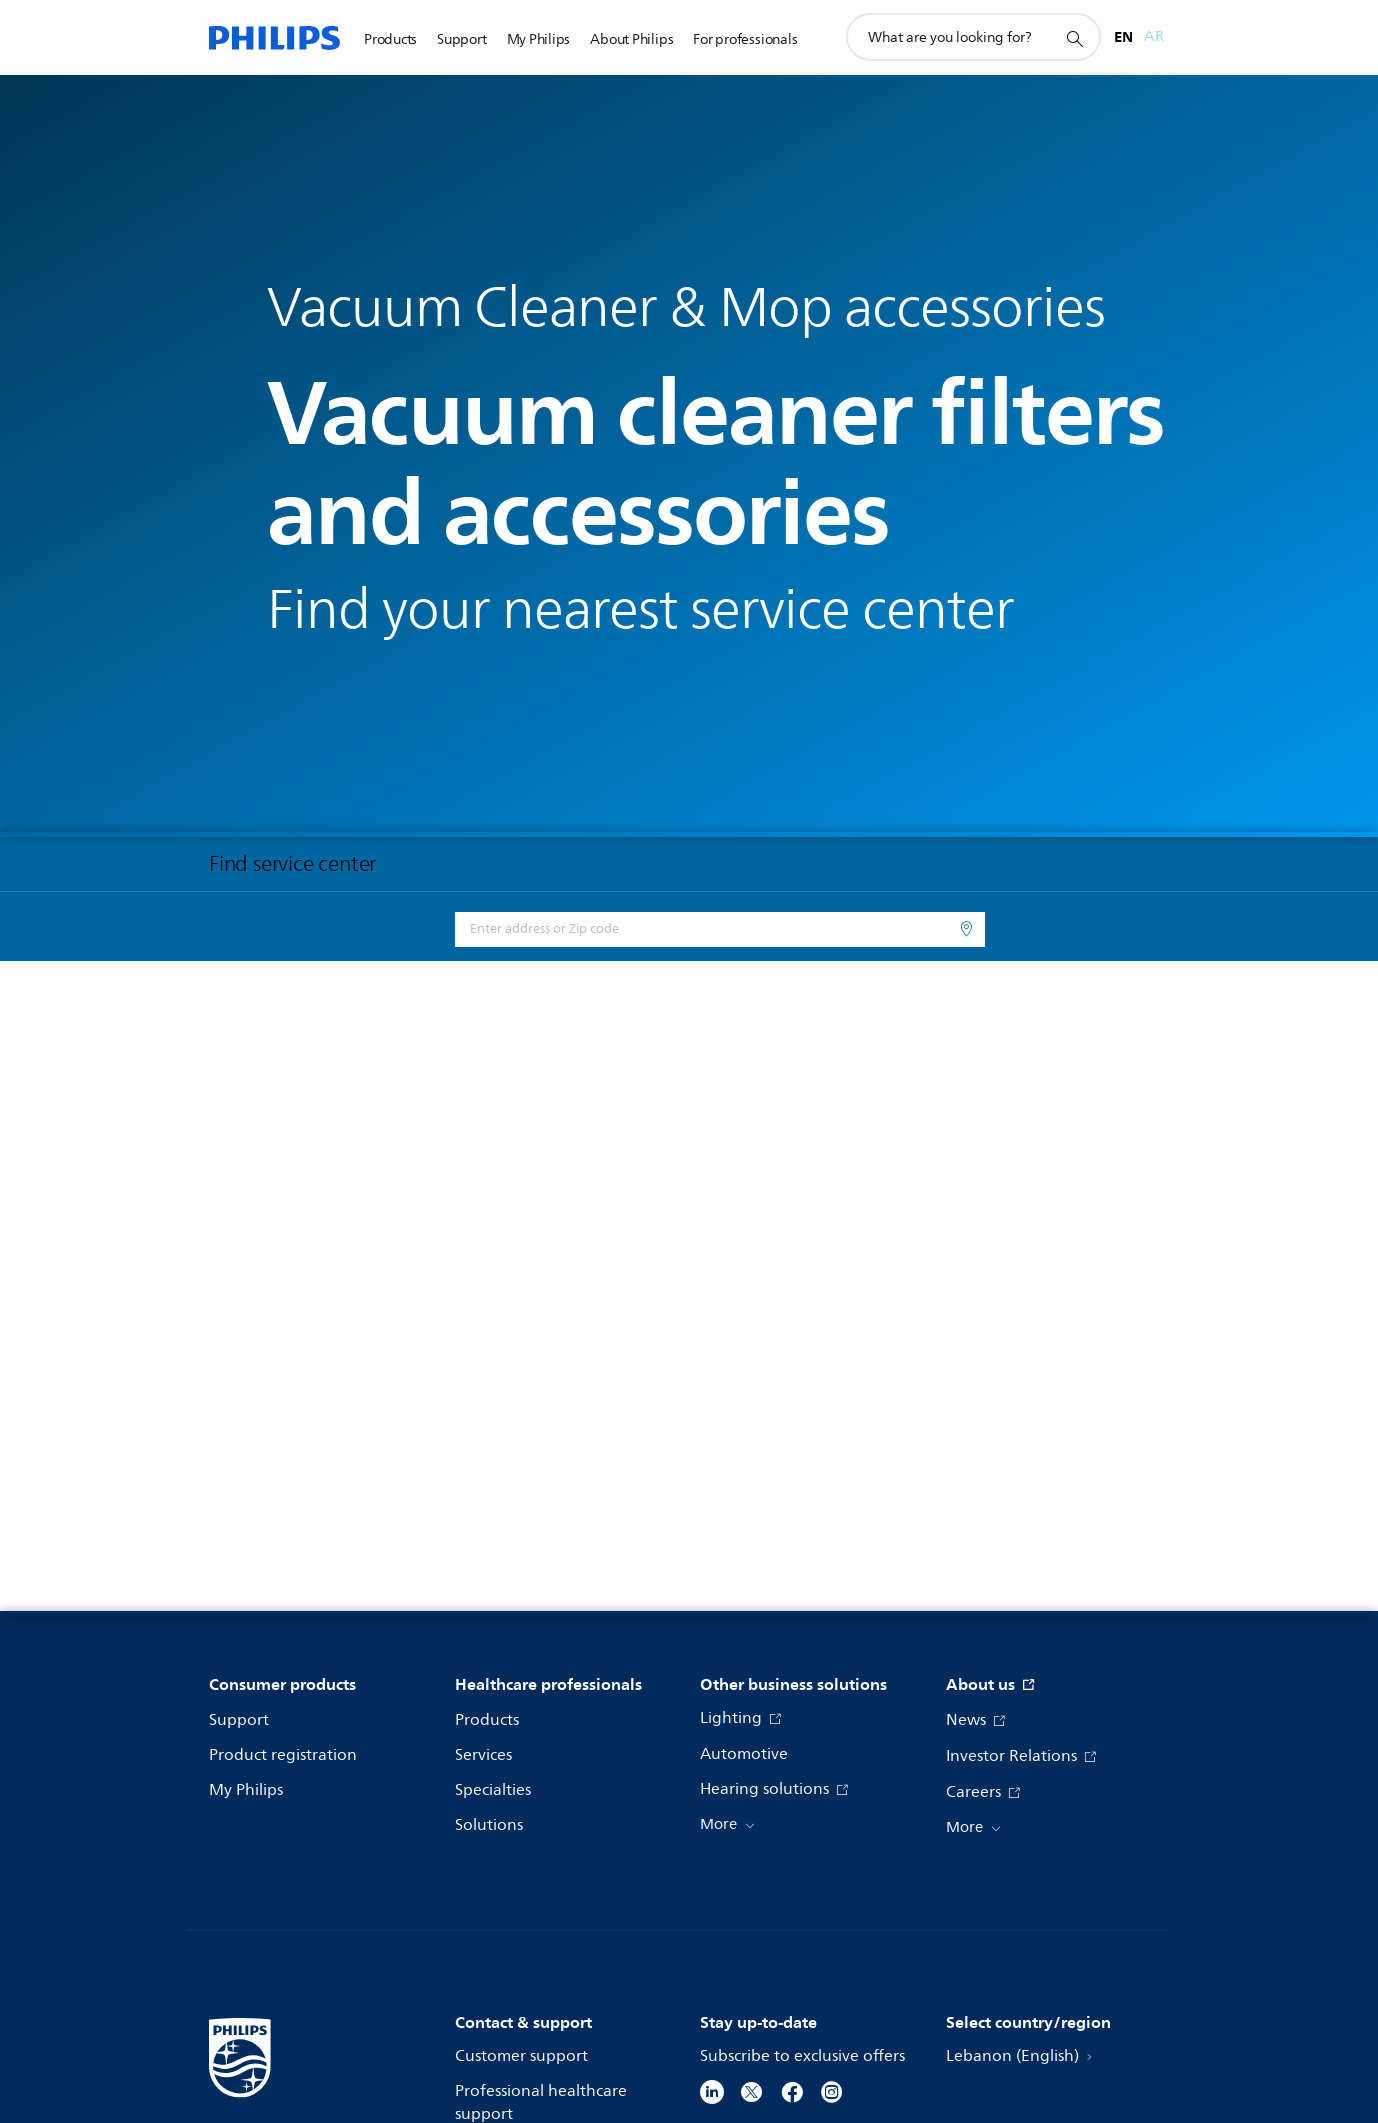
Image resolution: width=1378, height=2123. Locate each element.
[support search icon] (1074, 38)
